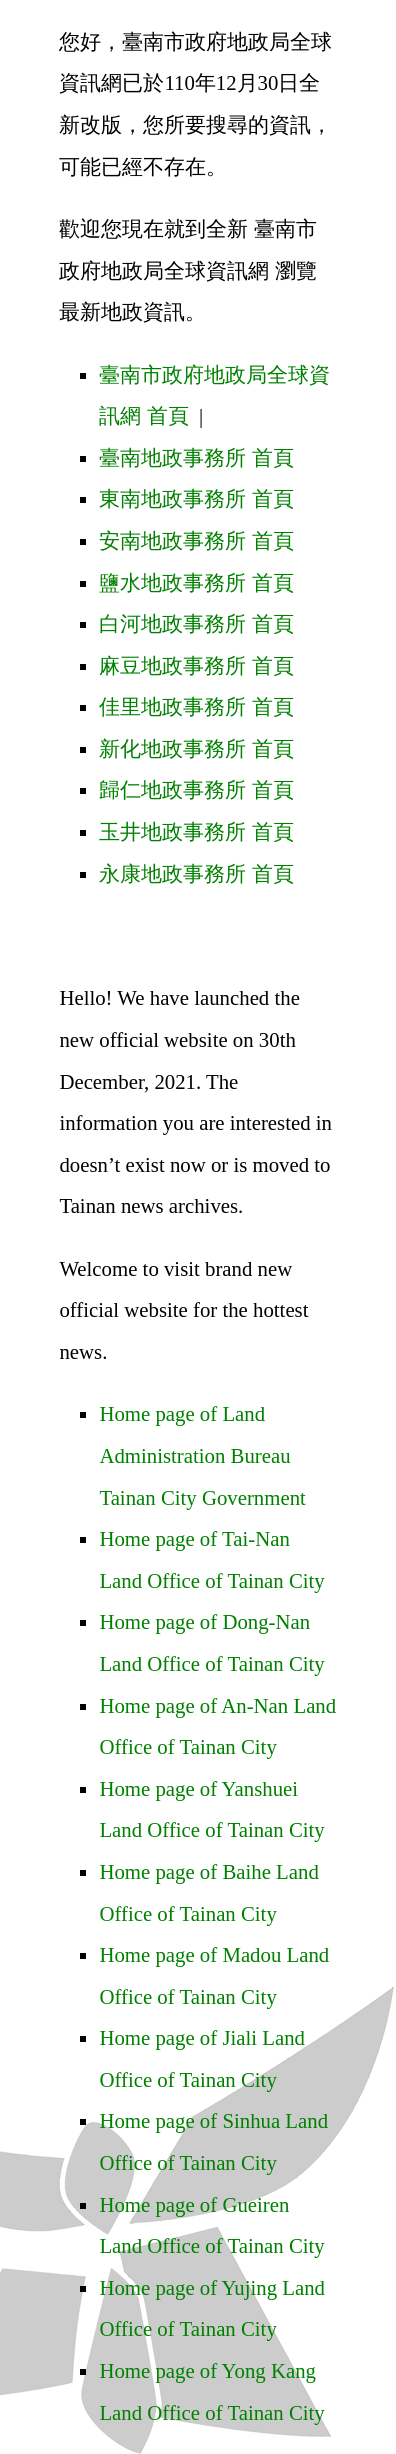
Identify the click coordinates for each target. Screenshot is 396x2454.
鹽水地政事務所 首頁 (196, 582)
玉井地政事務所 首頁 (196, 831)
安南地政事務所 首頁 (196, 540)
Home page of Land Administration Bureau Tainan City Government (202, 1455)
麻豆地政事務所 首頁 (196, 665)
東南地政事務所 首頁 (196, 498)
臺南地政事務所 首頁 (196, 457)
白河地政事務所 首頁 (196, 623)
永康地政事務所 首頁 (196, 873)
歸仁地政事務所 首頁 (196, 789)
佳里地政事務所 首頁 (196, 706)
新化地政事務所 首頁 (196, 748)
